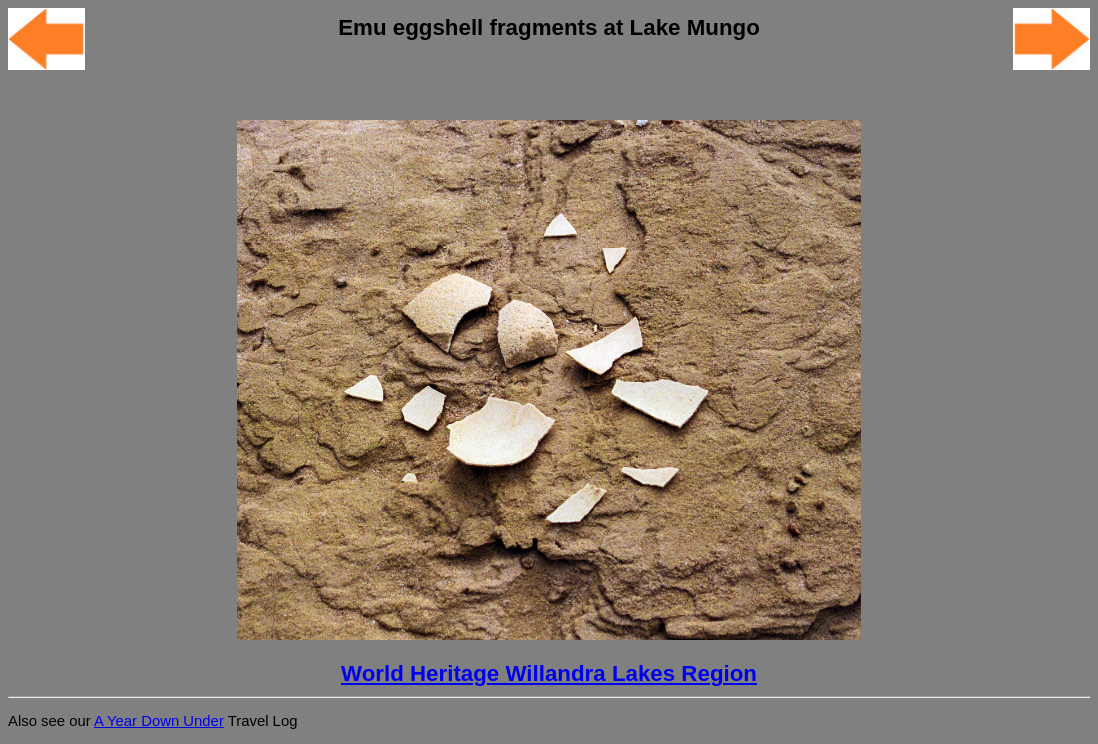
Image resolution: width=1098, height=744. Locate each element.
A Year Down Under (159, 721)
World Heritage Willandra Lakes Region (549, 673)
